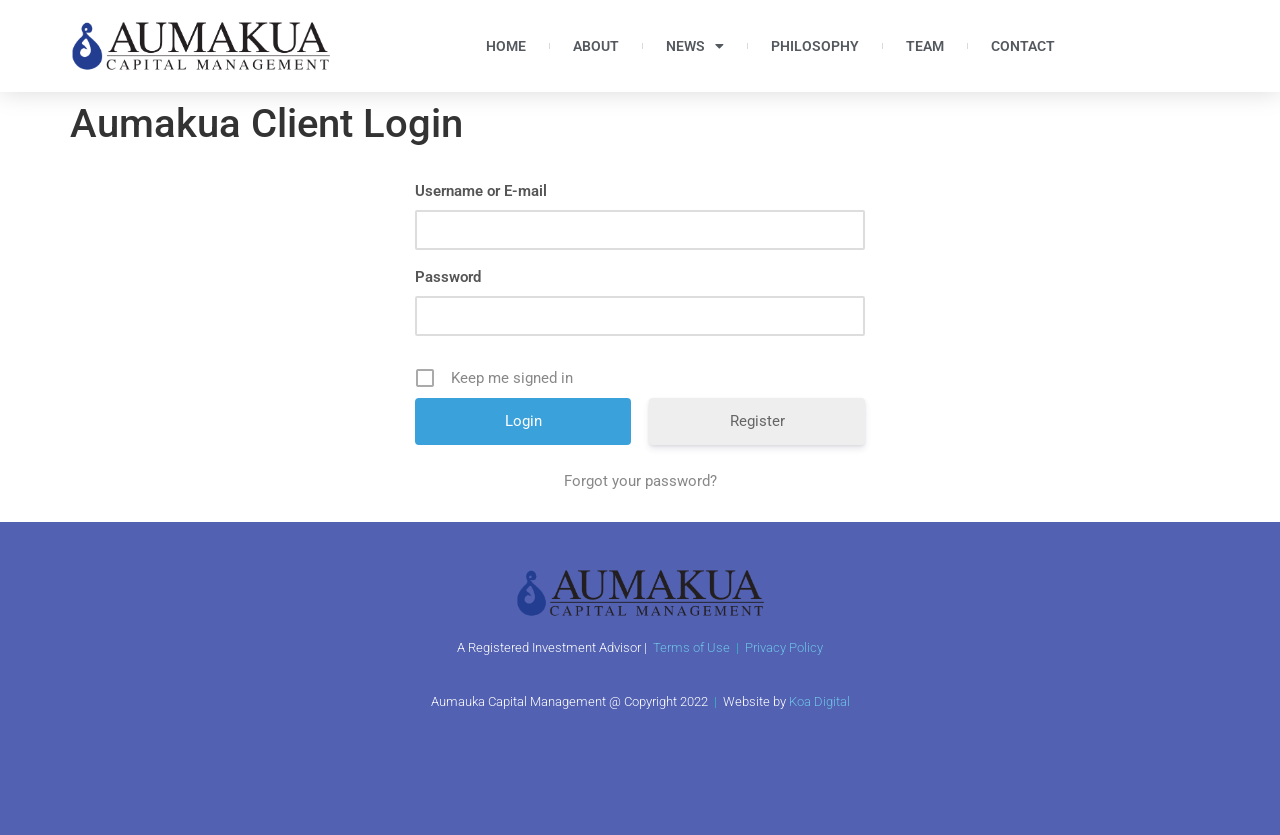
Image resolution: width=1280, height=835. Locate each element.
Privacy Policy (784, 647)
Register (757, 421)
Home (506, 46)
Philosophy (815, 46)
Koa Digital (819, 701)
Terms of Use (691, 647)
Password (448, 277)
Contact (1023, 46)
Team (925, 46)
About (596, 46)
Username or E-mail (481, 191)
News (695, 46)
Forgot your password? (640, 481)
